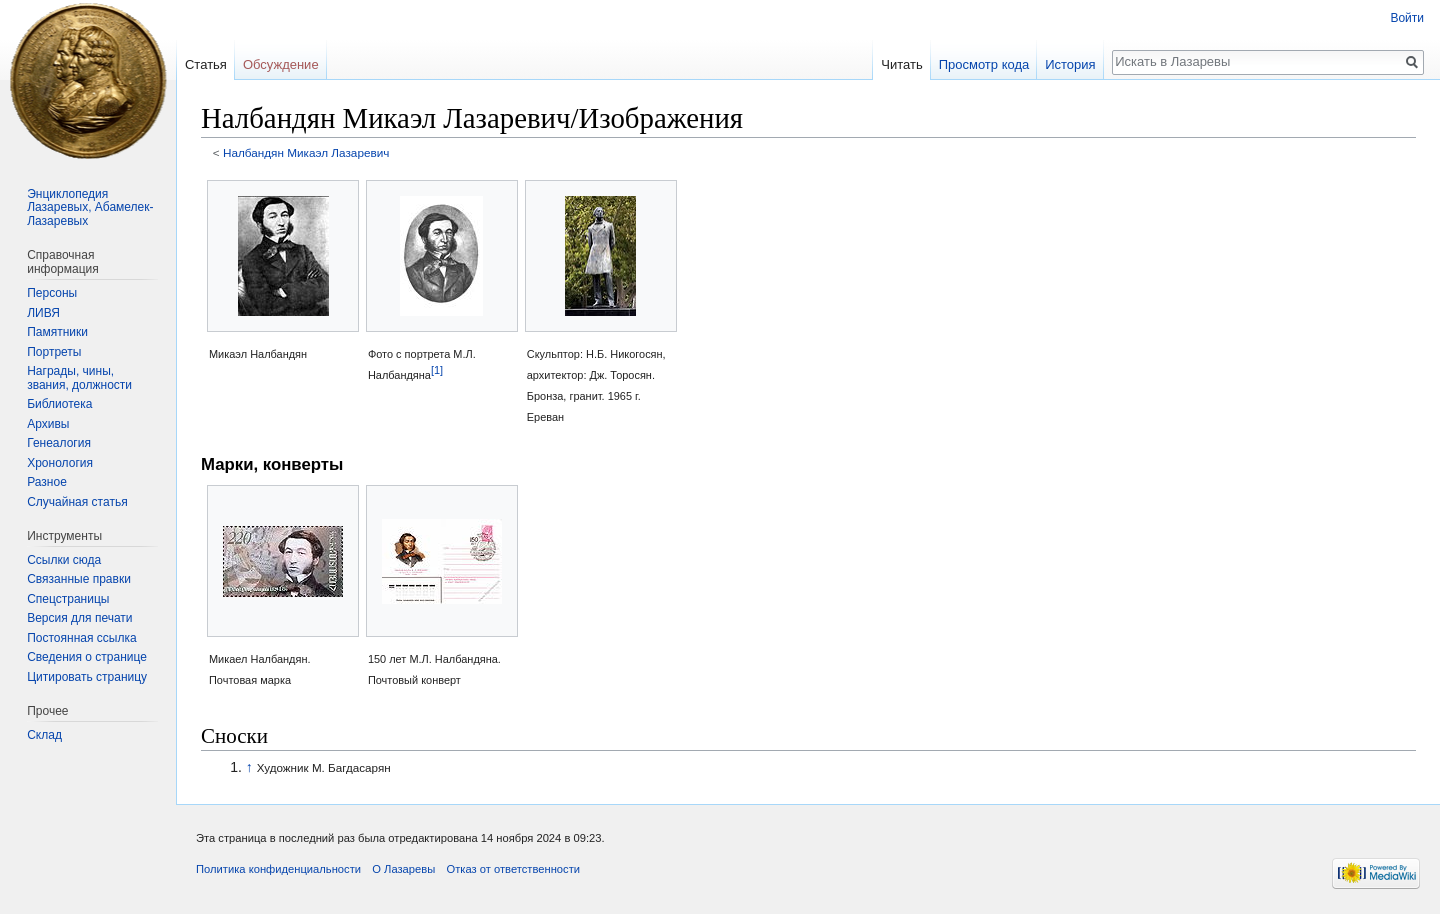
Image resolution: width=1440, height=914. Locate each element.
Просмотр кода (984, 64)
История (1070, 64)
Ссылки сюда (64, 560)
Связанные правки (79, 579)
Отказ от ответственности (513, 869)
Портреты (54, 352)
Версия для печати (79, 618)
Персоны (52, 293)
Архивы (48, 424)
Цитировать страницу (87, 677)
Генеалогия (59, 443)
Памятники (57, 332)
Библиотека (59, 404)
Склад (44, 735)
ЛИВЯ (43, 313)
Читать (901, 64)
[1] (437, 369)
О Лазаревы (403, 869)
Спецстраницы (68, 599)
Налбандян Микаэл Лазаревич (306, 152)
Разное (47, 482)
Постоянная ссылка (81, 638)
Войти (1407, 18)
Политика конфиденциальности (278, 869)
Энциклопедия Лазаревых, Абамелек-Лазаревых (90, 207)
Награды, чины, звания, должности (79, 378)
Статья (206, 64)
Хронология (60, 463)
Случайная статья (77, 502)
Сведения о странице (87, 657)
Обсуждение (281, 64)
